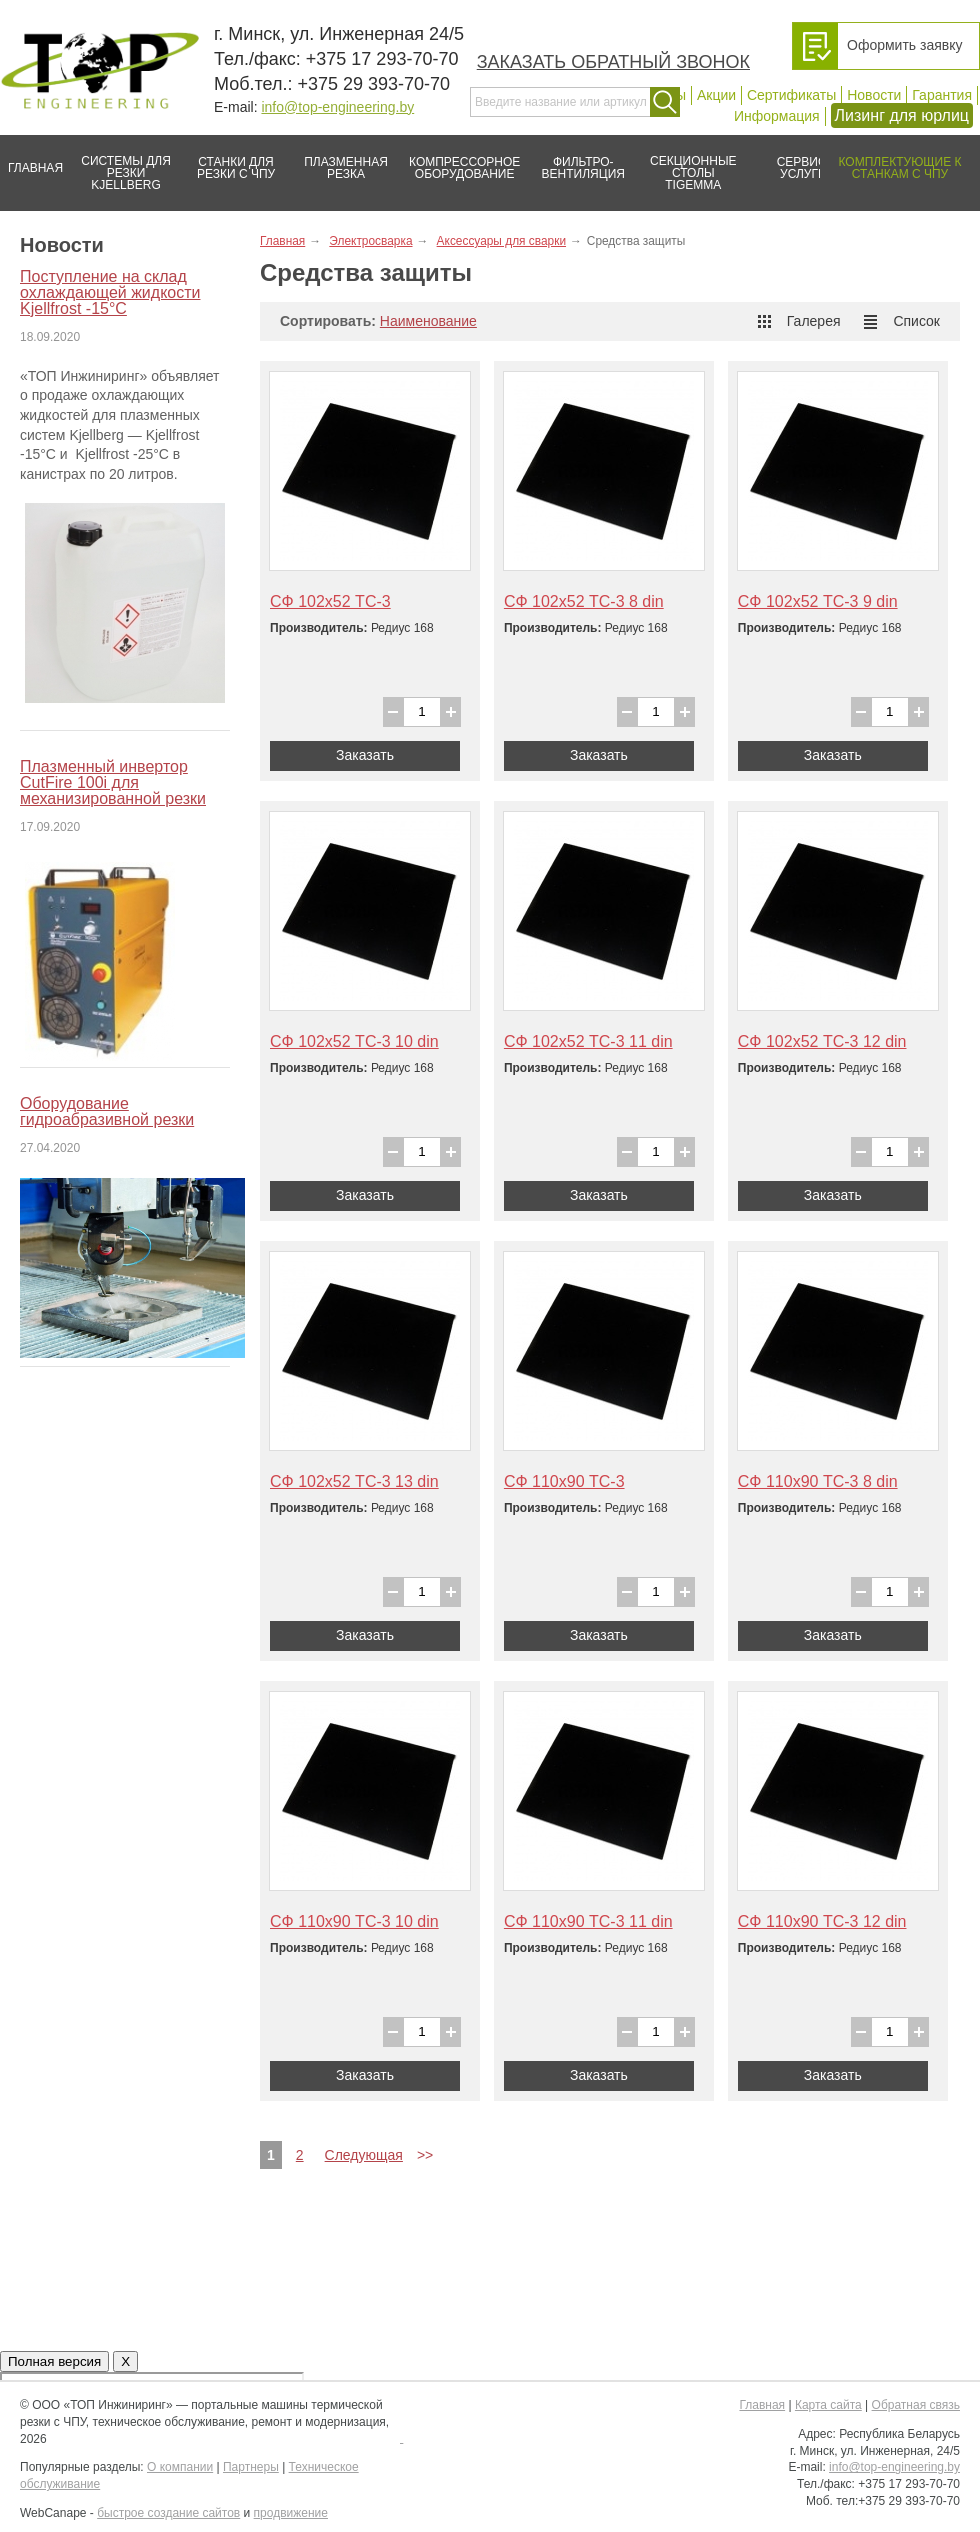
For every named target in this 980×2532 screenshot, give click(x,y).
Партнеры (251, 2467)
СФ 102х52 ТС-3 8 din (584, 601)
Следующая (364, 2155)
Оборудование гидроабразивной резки (107, 1111)
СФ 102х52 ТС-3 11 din (588, 1041)
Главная (31, 160)
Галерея (799, 321)
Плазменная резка (339, 160)
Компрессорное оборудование (460, 160)
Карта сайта (828, 2405)
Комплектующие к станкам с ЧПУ (890, 160)
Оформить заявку (905, 45)
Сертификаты (791, 95)
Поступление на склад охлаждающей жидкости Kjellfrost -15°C (110, 292)
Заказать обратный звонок (613, 62)
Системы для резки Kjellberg (121, 163)
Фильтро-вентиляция (576, 160)
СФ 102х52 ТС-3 (330, 601)
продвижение (291, 2513)
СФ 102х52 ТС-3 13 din (354, 1481)
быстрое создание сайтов (168, 2513)
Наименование (428, 321)
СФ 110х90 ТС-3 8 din (818, 1481)
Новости (874, 95)
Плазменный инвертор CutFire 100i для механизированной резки (113, 782)
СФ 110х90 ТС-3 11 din (588, 1921)
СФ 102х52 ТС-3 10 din (354, 1041)
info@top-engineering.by (337, 107)
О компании (180, 2467)
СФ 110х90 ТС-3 (564, 1481)
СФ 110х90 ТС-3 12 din (822, 1921)
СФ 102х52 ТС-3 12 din (822, 1041)
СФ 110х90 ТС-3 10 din (354, 1921)
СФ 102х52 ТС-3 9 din (818, 601)
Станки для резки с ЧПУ (228, 160)
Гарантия (942, 95)
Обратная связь (916, 2405)
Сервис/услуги (803, 168)
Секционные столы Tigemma (687, 163)
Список (902, 321)
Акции (716, 95)
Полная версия (54, 2361)
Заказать (365, 755)
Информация (777, 116)
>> (425, 2155)
